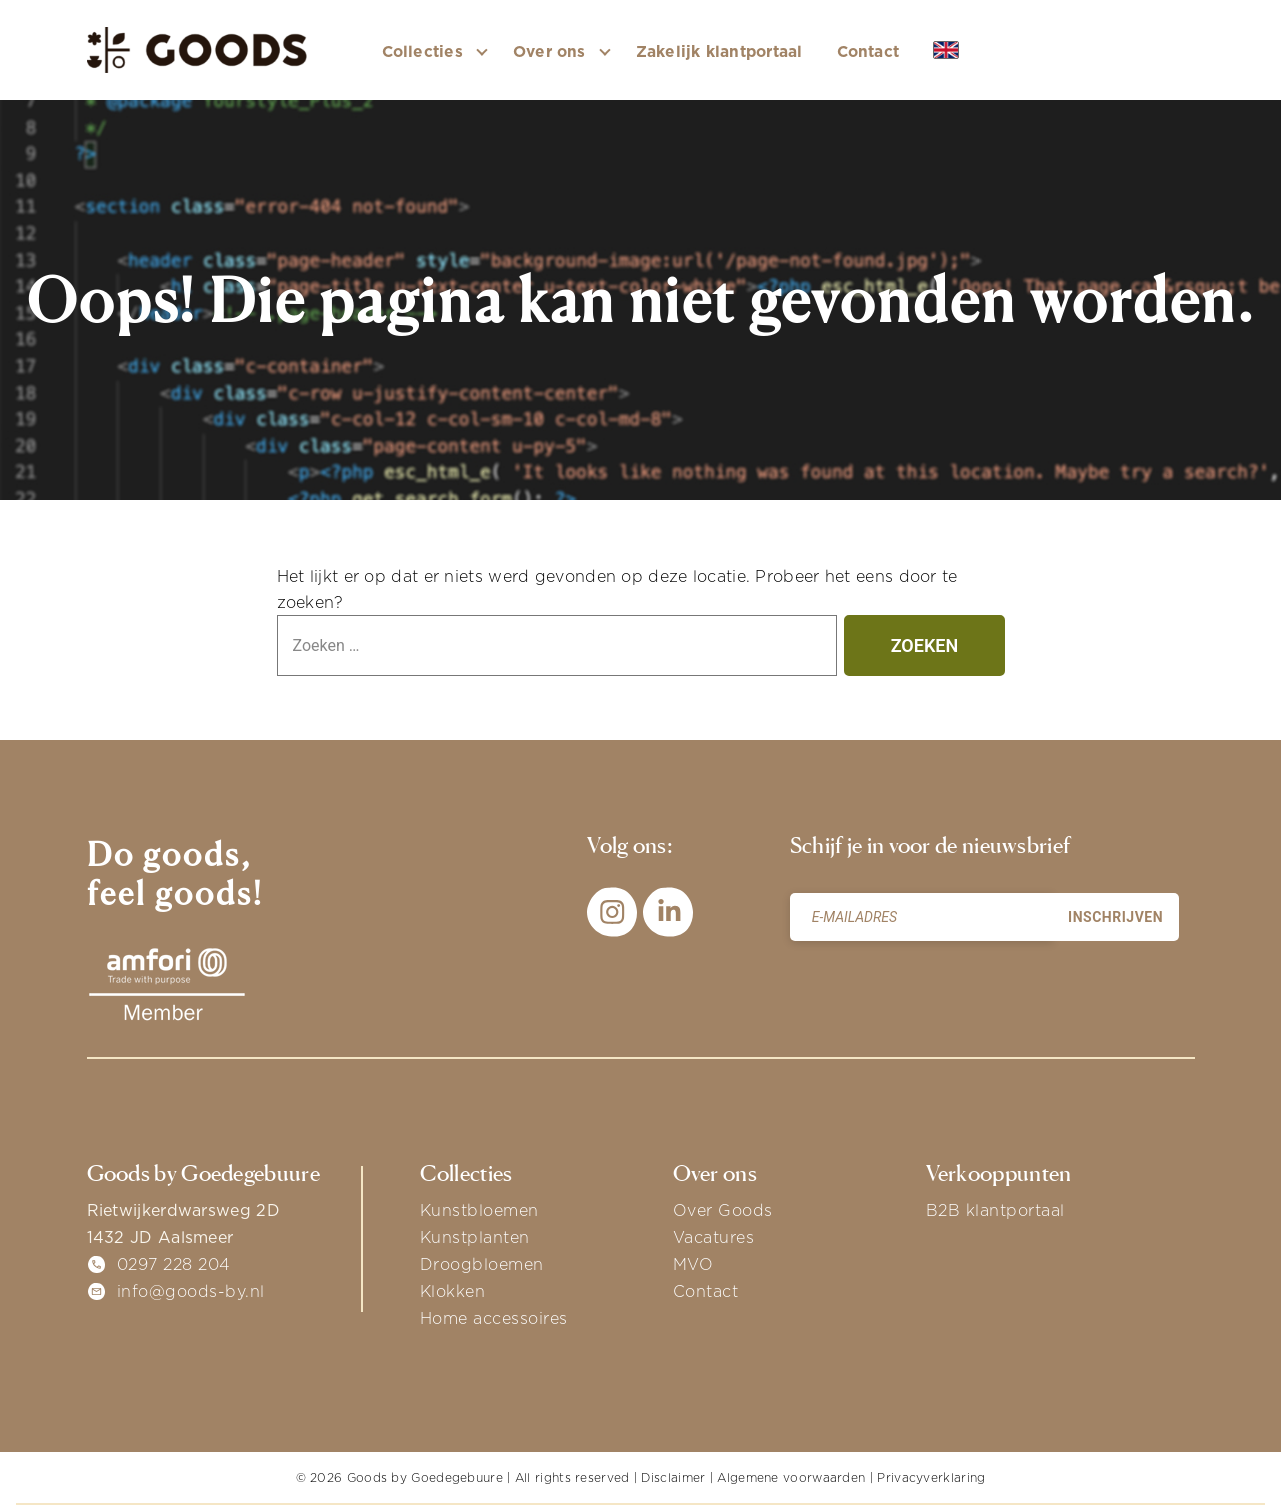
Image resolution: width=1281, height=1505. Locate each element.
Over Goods (723, 1210)
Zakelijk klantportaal (719, 51)
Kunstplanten (475, 1237)
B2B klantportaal (995, 1210)
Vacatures (714, 1237)
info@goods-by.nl (191, 1291)
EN (961, 51)
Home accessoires (494, 1318)
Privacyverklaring (931, 1477)
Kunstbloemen (479, 1210)
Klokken (453, 1291)
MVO (693, 1264)
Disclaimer (673, 1477)
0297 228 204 (174, 1264)
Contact (868, 51)
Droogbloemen (482, 1264)
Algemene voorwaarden (791, 1477)
